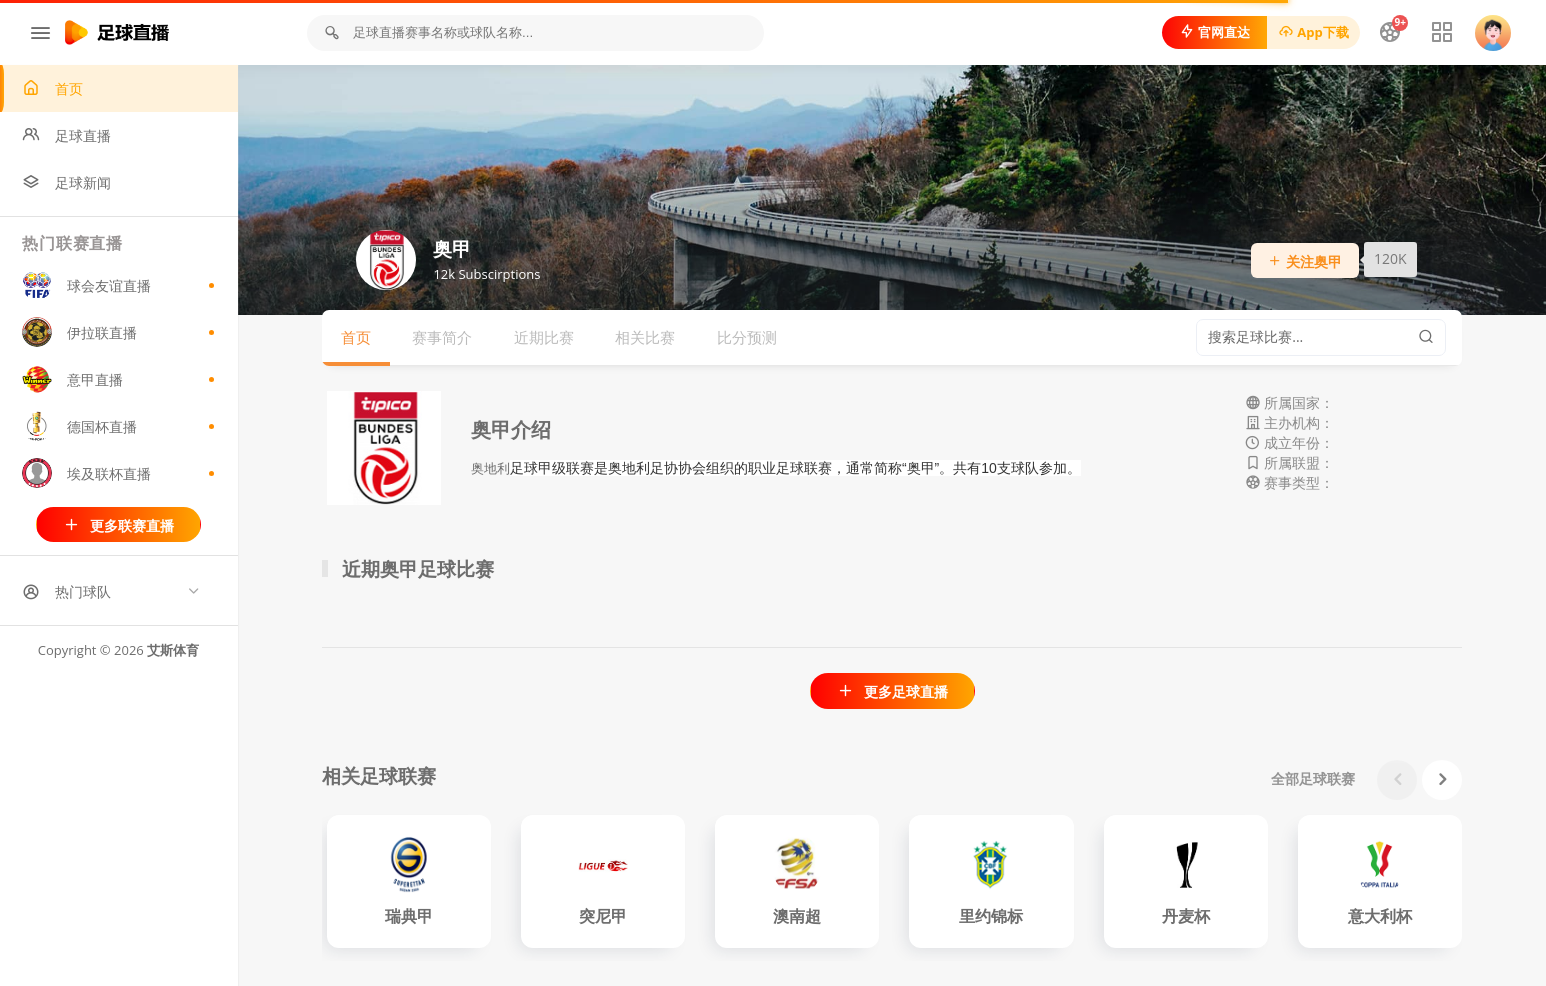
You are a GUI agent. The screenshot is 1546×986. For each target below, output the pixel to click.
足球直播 (68, 135)
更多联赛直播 (119, 525)
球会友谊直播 (120, 286)
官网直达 (1213, 32)
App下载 (1312, 32)
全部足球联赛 (1314, 778)
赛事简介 (443, 337)
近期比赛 (545, 337)
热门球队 (68, 592)
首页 (54, 88)
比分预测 (748, 337)
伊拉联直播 (120, 333)
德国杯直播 (120, 427)
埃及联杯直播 (120, 474)
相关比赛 (646, 337)
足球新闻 (68, 182)
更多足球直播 (892, 691)
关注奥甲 (1306, 261)
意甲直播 (120, 380)
